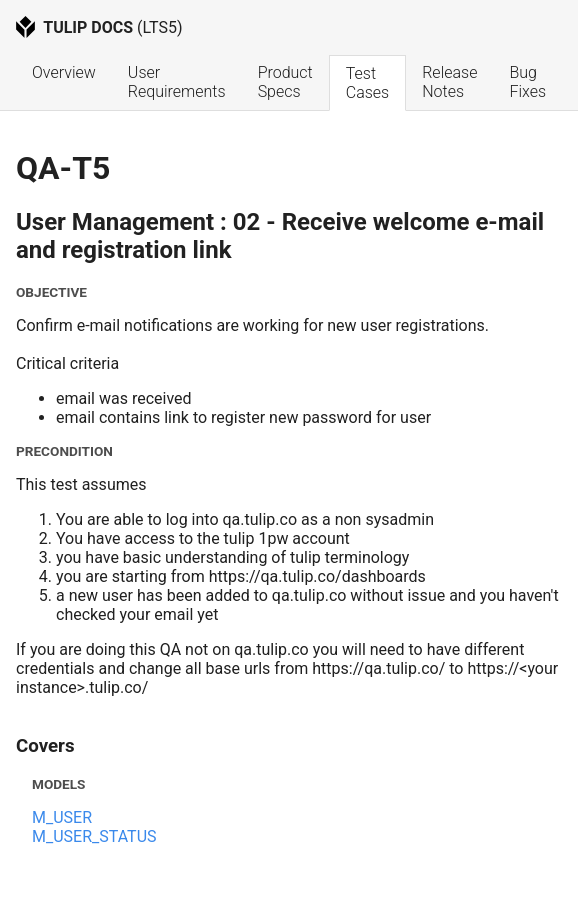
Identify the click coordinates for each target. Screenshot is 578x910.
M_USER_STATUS (94, 836)
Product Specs (287, 82)
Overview (64, 72)
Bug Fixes (527, 82)
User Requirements (177, 82)
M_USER (62, 817)
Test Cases (367, 83)
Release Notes (451, 82)
